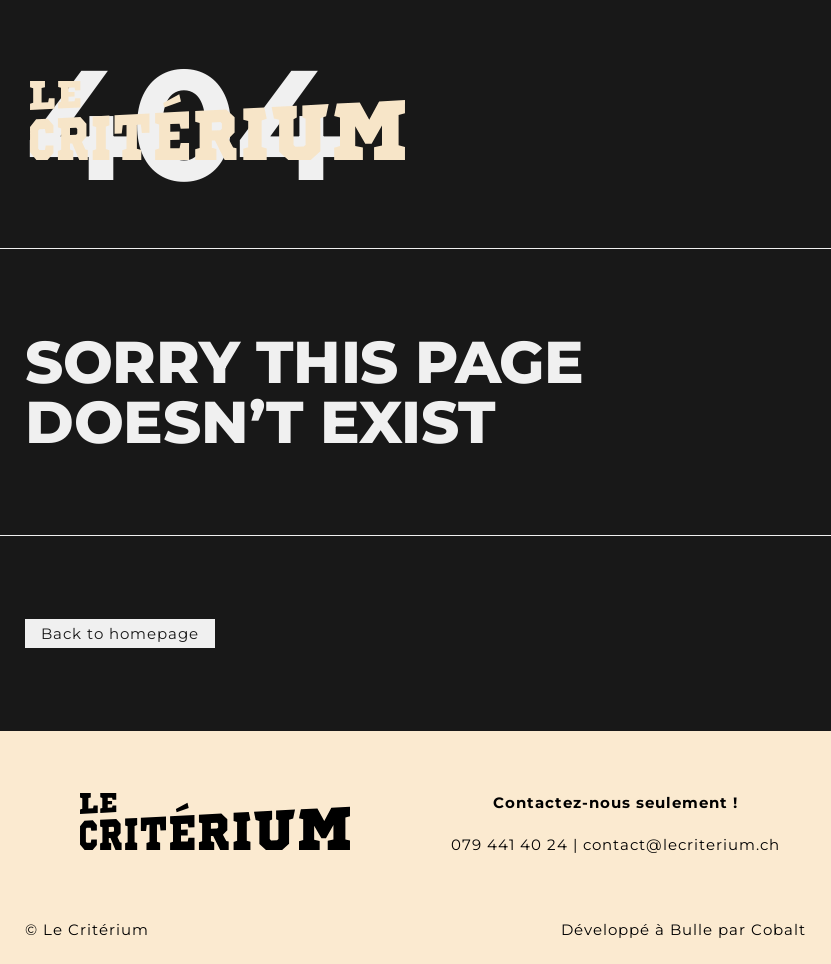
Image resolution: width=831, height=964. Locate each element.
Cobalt (778, 929)
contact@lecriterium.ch (681, 844)
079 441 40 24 (509, 844)
